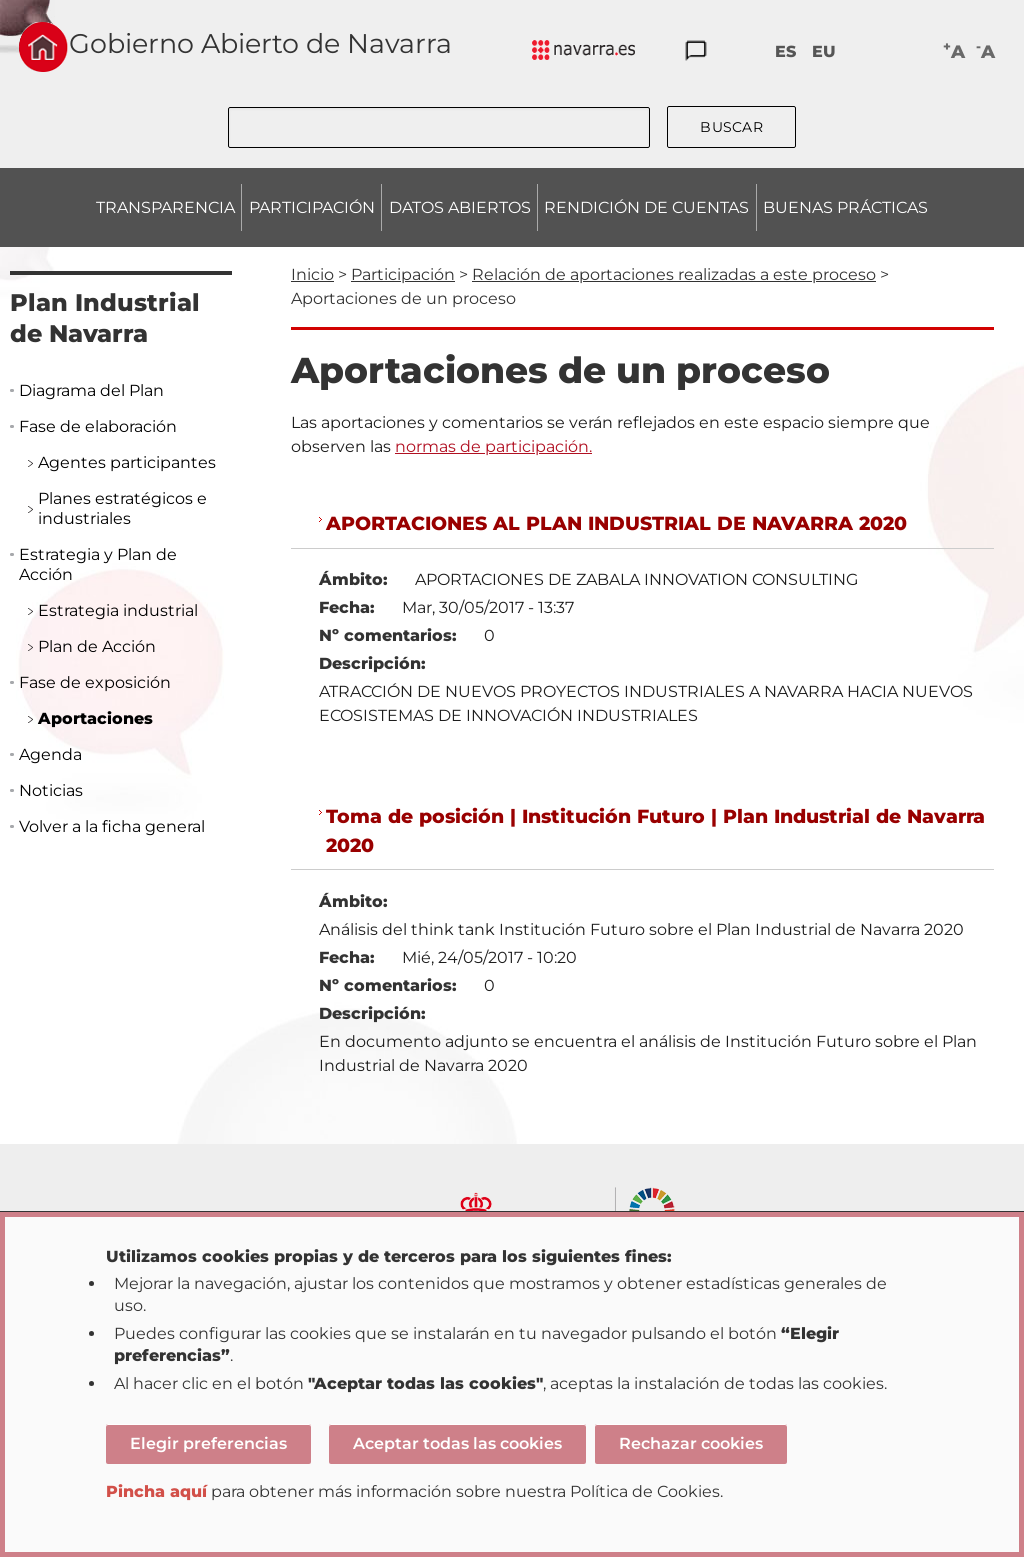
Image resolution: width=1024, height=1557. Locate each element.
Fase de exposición (95, 682)
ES (785, 51)
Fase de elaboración (98, 426)
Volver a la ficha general (112, 826)
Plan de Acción (97, 646)
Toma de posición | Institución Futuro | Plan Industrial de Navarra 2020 (655, 830)
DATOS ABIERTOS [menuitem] (460, 207)
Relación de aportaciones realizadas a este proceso (674, 274)
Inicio (312, 274)
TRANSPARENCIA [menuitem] (165, 207)
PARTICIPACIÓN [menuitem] (312, 207)
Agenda (50, 754)
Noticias (51, 790)
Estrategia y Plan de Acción (98, 564)
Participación (403, 274)
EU (824, 51)
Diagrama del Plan (91, 390)
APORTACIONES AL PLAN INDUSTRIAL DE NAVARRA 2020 (616, 523)
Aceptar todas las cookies (457, 1443)
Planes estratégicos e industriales (122, 508)
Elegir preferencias (208, 1443)
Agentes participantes (127, 462)
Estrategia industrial (118, 610)
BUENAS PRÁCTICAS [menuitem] (845, 207)
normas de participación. (493, 446)
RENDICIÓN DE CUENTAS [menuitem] (646, 207)
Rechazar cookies (691, 1443)
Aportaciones (95, 718)
